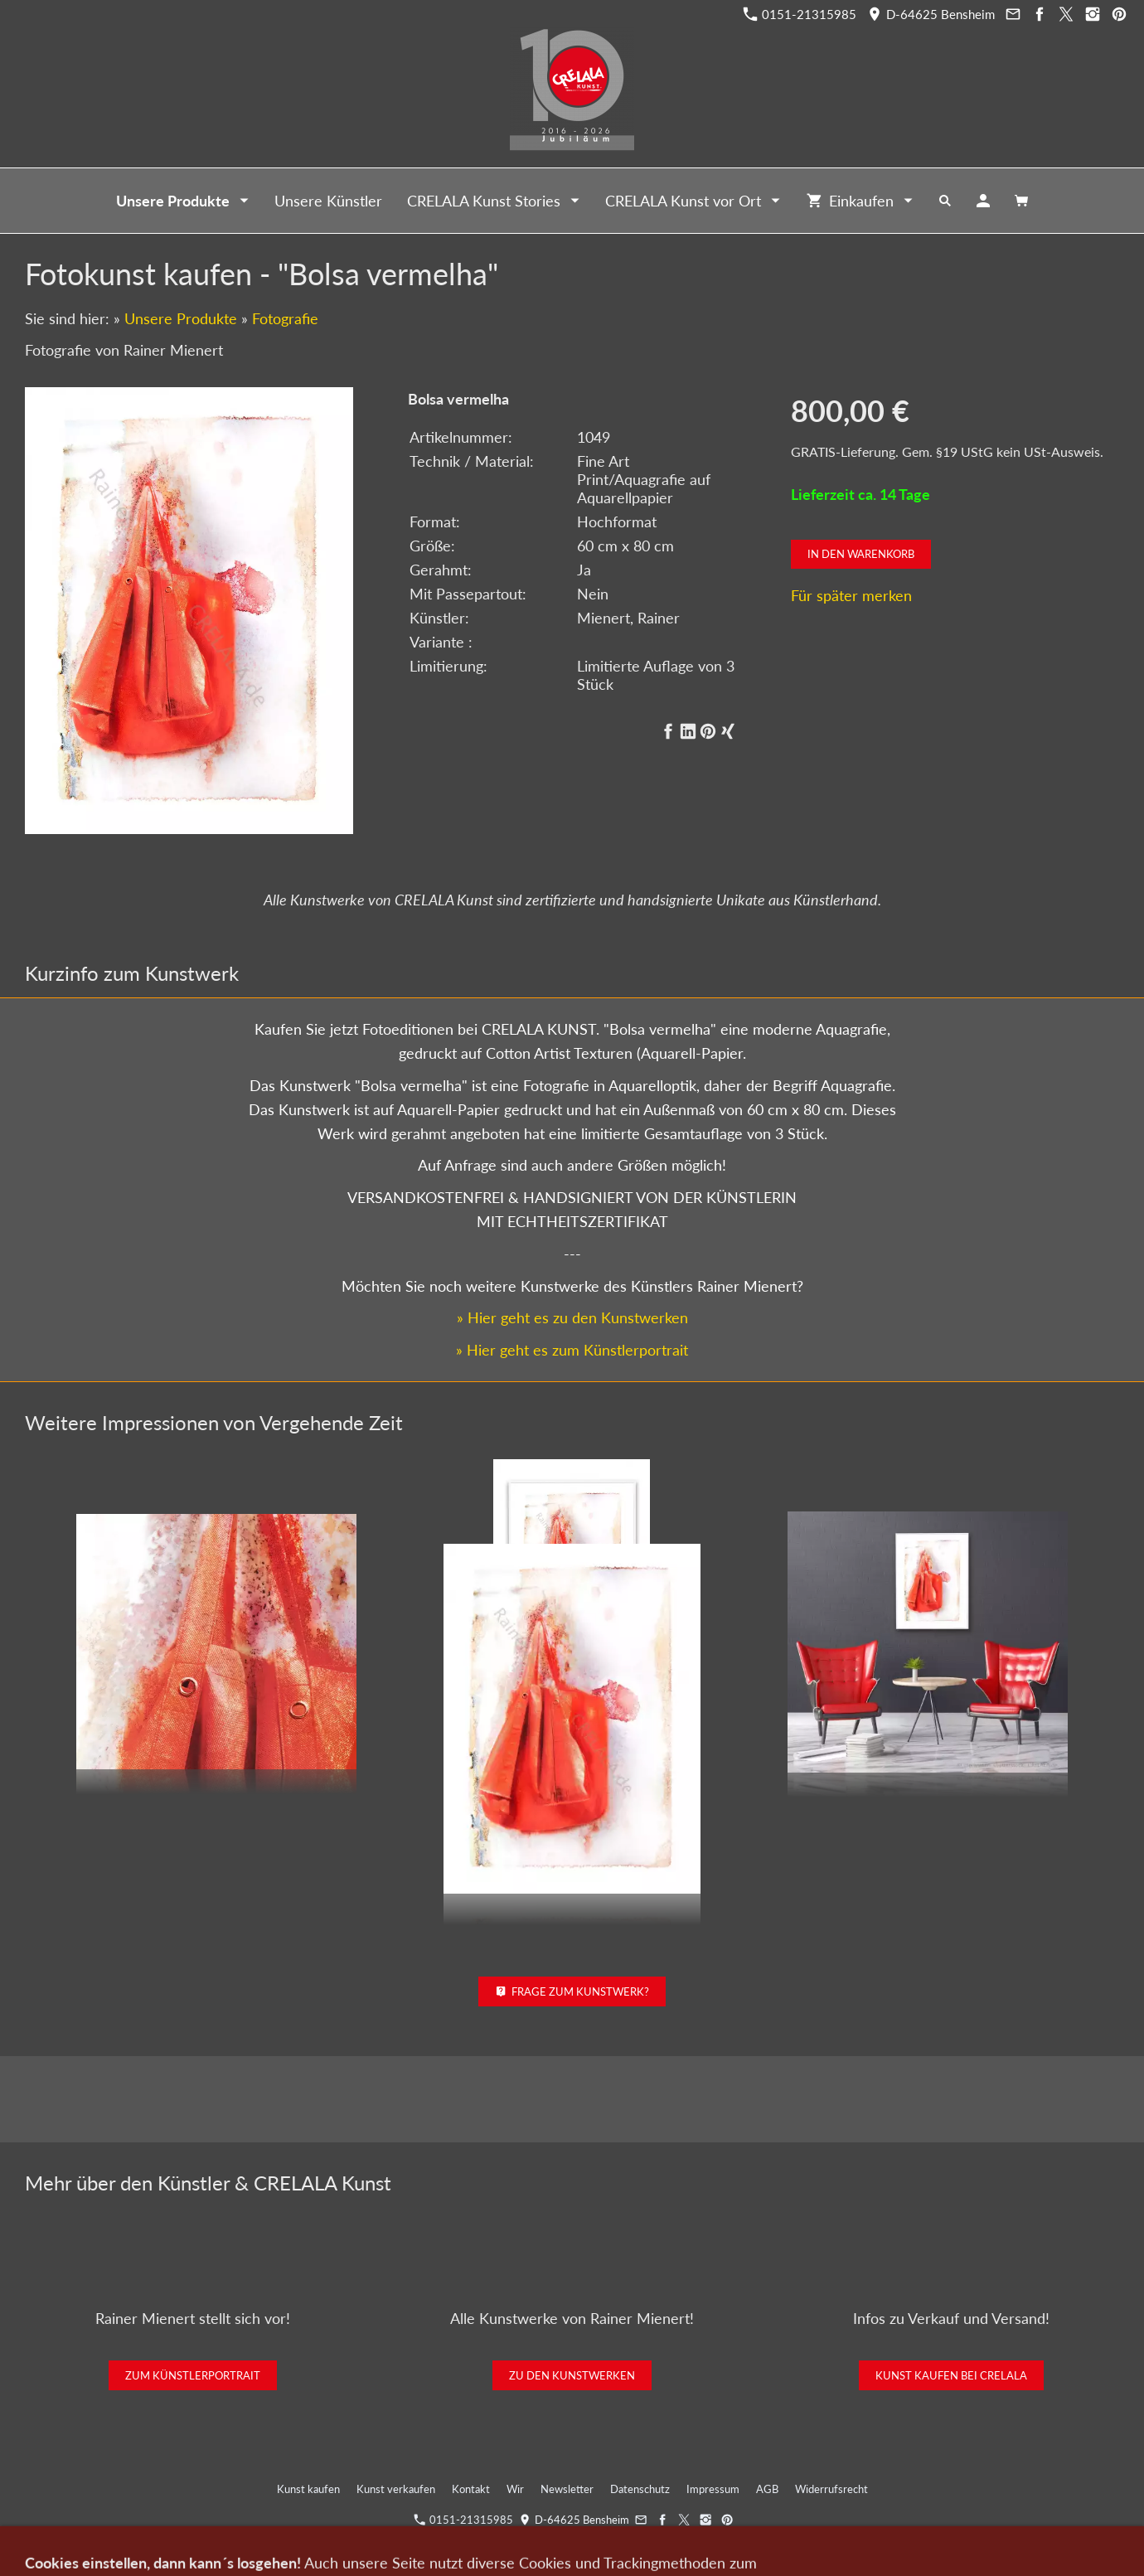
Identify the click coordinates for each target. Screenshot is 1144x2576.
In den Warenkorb (860, 553)
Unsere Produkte (180, 318)
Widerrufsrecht (831, 2489)
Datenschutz (640, 2489)
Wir (515, 2489)
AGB (767, 2489)
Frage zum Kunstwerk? (572, 1991)
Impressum (712, 2489)
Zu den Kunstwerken (572, 2375)
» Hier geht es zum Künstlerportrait (572, 1350)
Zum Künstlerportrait (192, 2375)
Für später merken (851, 595)
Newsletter (567, 2489)
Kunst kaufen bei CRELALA (951, 2375)
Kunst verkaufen (395, 2489)
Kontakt (471, 2489)
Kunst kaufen (308, 2489)
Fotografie (285, 318)
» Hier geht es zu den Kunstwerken (572, 1317)
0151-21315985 (800, 14)
